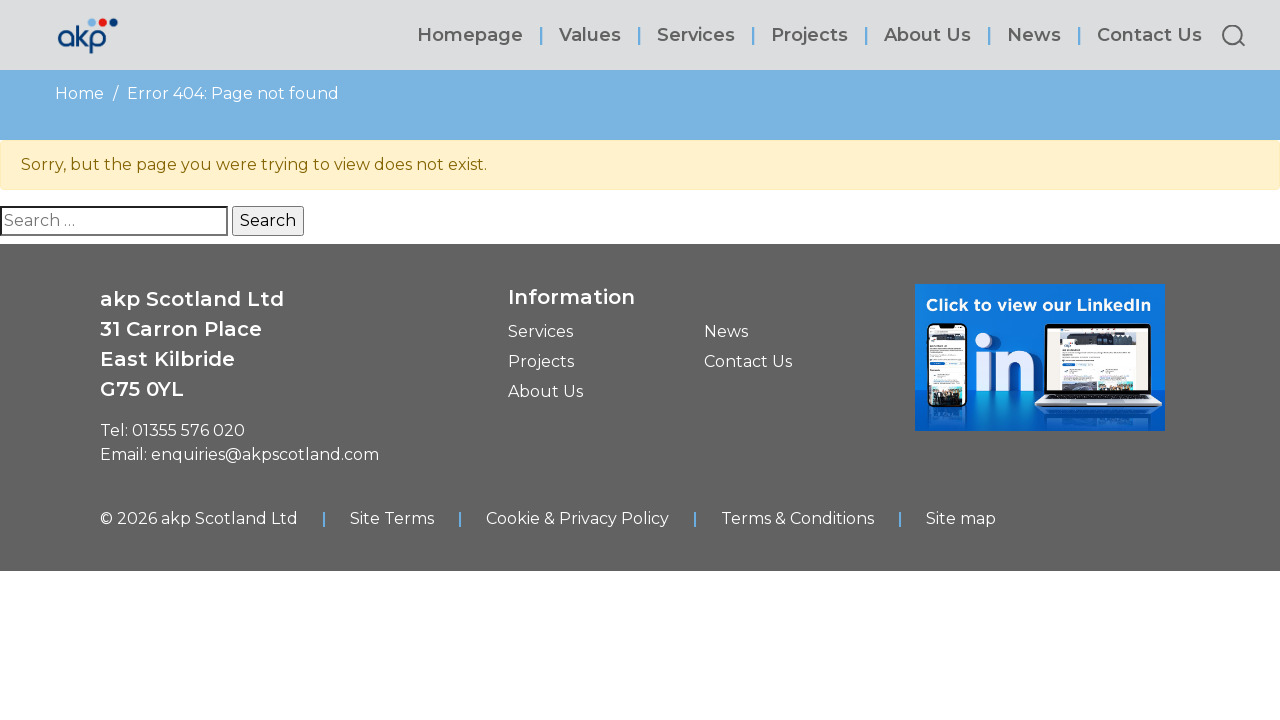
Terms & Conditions (797, 518)
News (1034, 35)
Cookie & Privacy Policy (577, 518)
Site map (961, 518)
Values (590, 35)
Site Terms (392, 518)
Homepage (470, 35)
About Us (927, 35)
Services (696, 35)
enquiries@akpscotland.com (265, 454)
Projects (809, 35)
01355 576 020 (188, 430)
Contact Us (1149, 35)
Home (79, 93)
